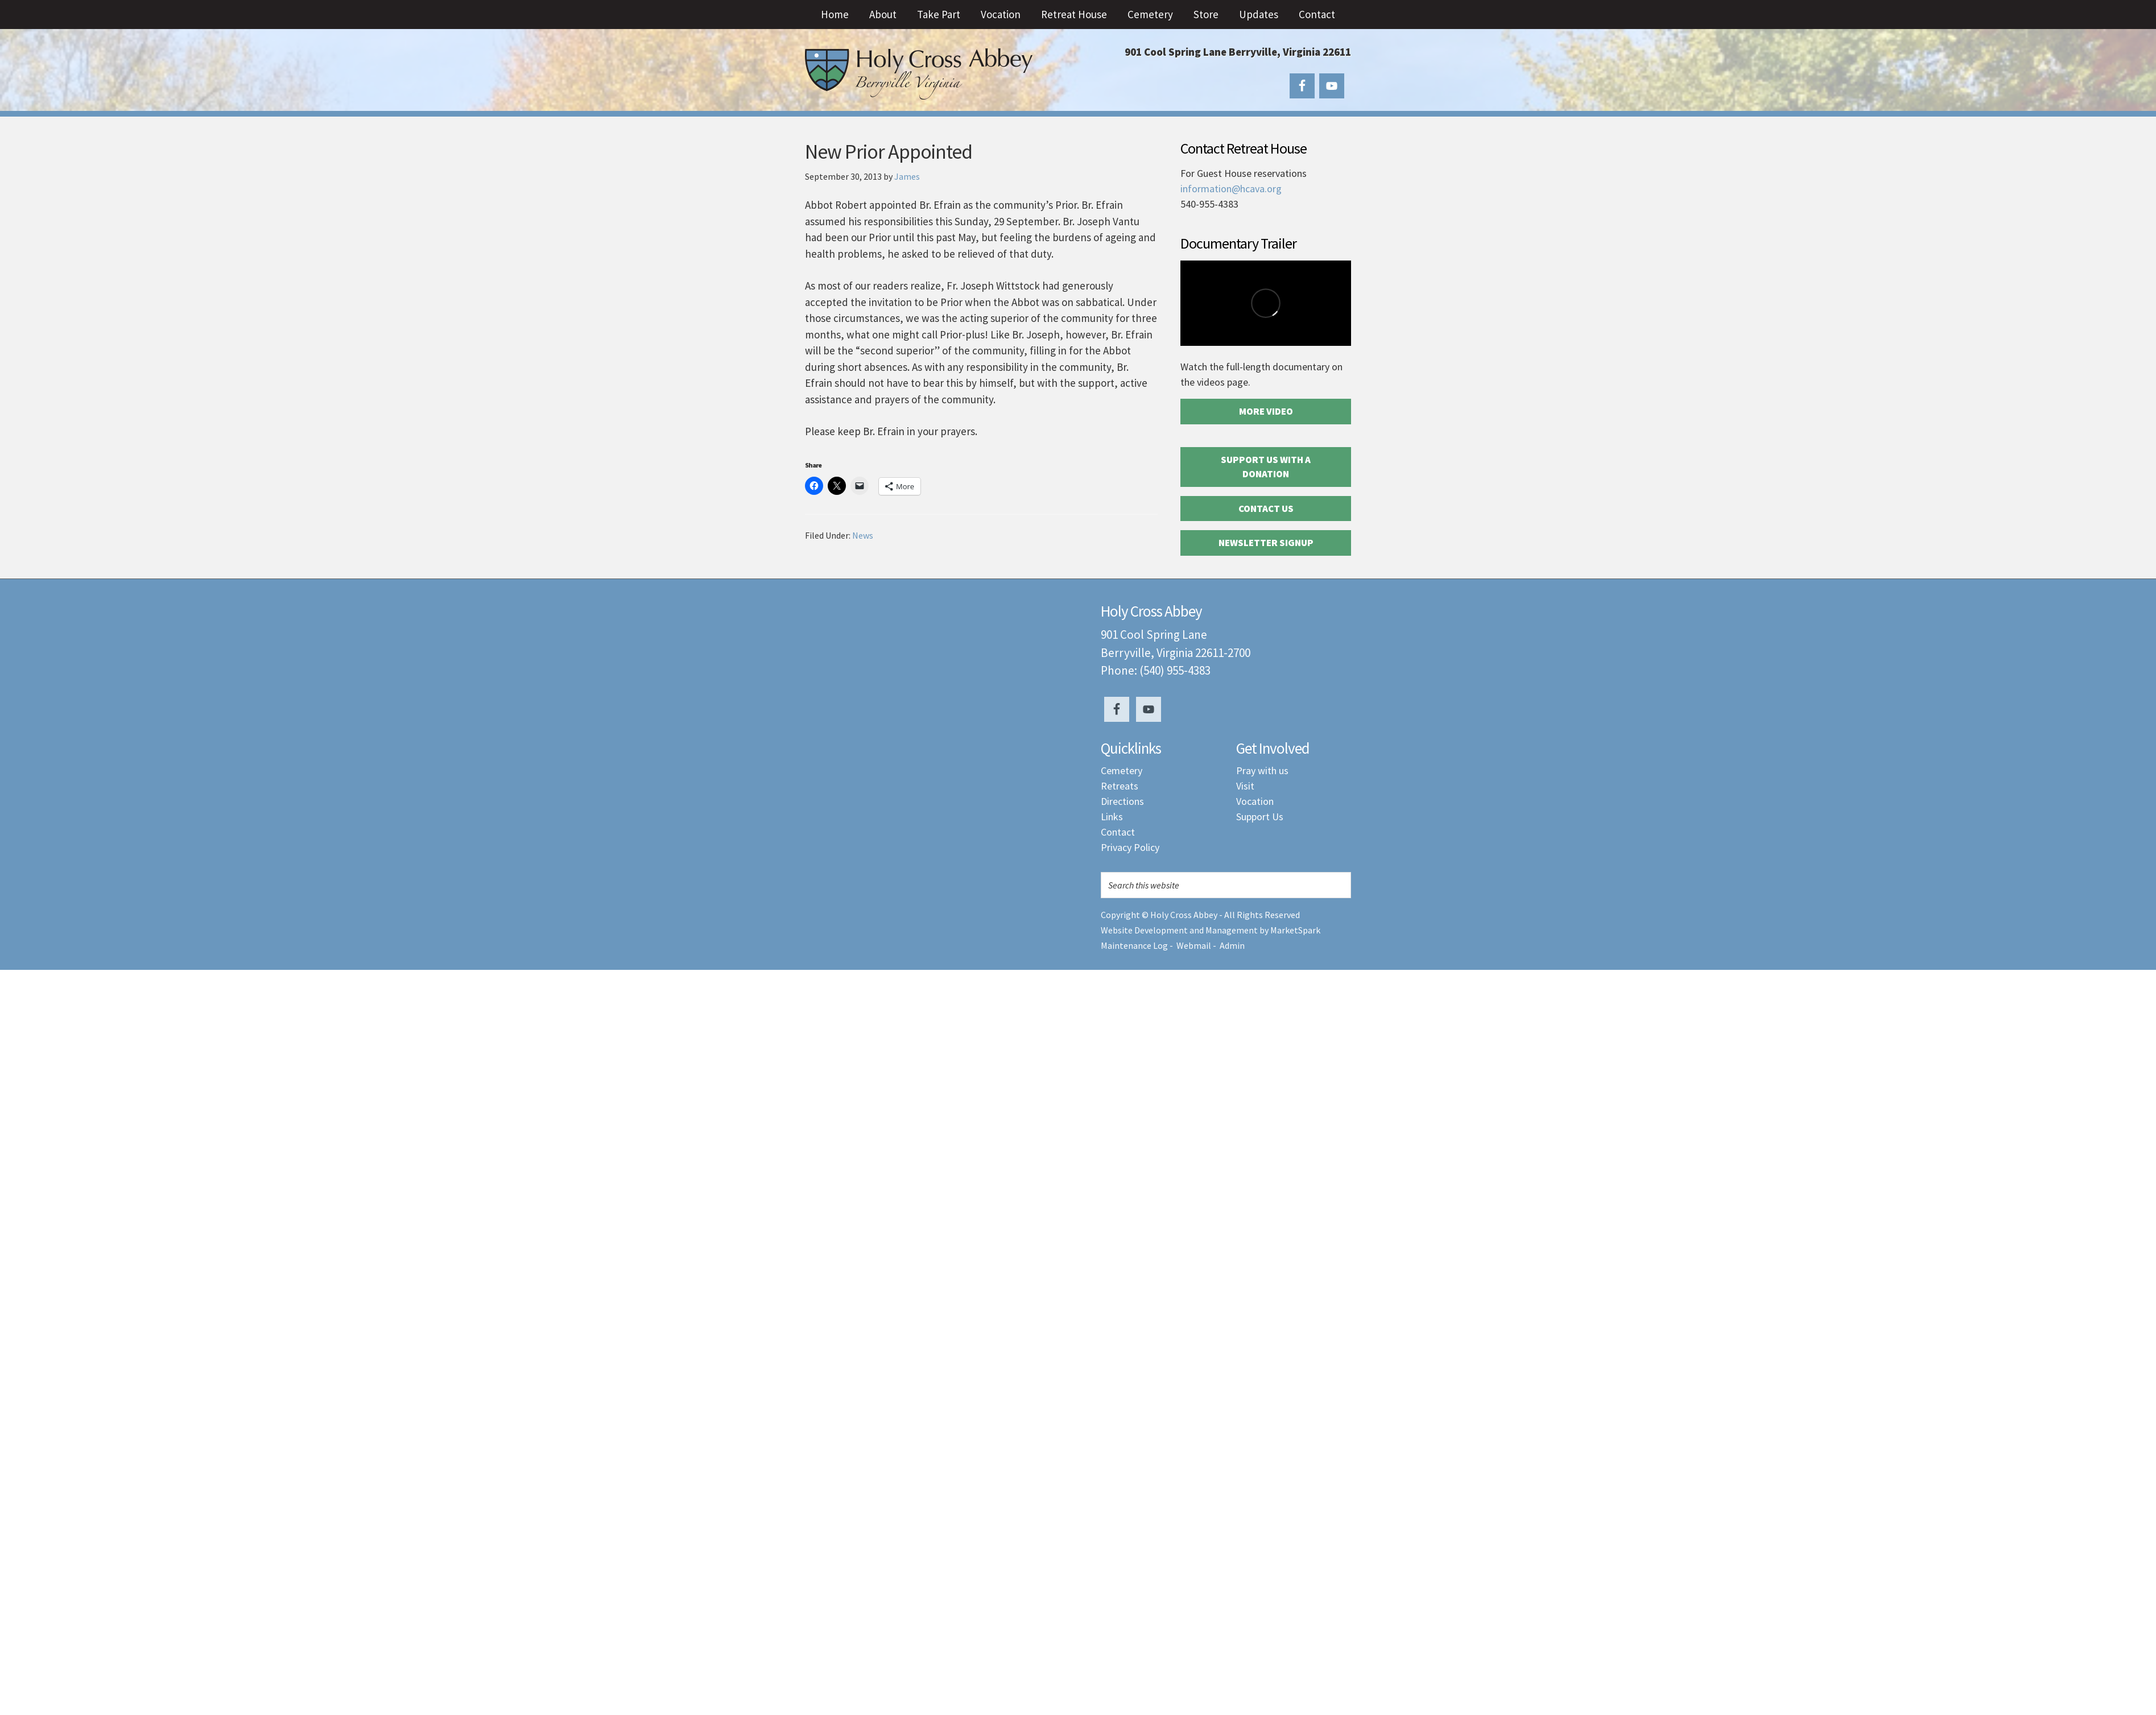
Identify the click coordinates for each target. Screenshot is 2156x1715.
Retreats (1119, 785)
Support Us (1259, 816)
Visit (1245, 785)
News (862, 535)
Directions (1122, 801)
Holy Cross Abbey (918, 74)
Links (1112, 816)
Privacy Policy (1130, 847)
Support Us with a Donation (1266, 467)
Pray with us (1262, 770)
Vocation (1255, 801)
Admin (1232, 945)
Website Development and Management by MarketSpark (1210, 930)
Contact (1118, 831)
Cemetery (1121, 770)
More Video (1266, 411)
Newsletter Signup (1266, 542)
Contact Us (1266, 508)
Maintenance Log (1134, 945)
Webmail (1193, 945)
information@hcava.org (1231, 188)
